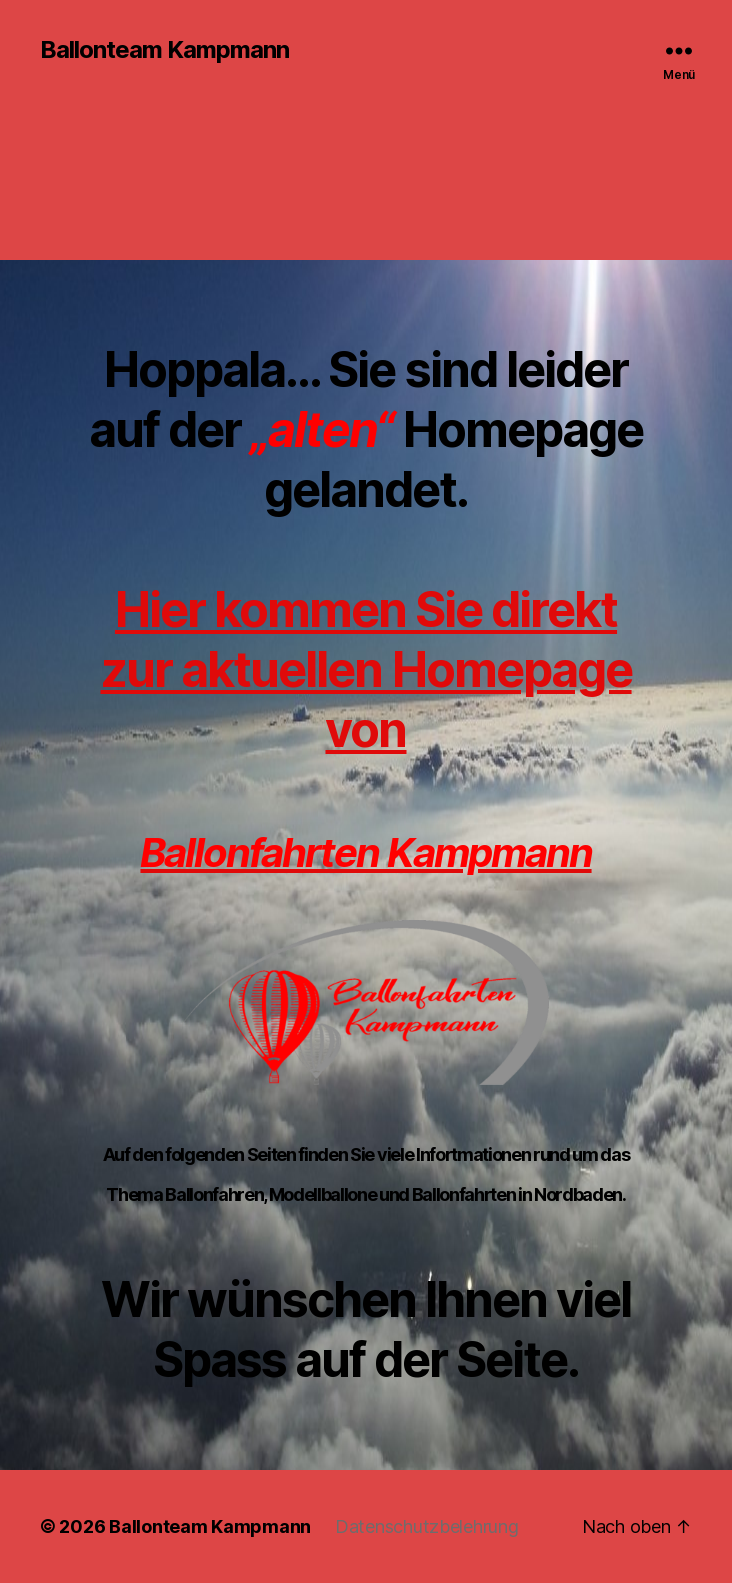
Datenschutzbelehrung (427, 1526)
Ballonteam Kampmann (164, 50)
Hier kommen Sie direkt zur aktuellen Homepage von (365, 669)
